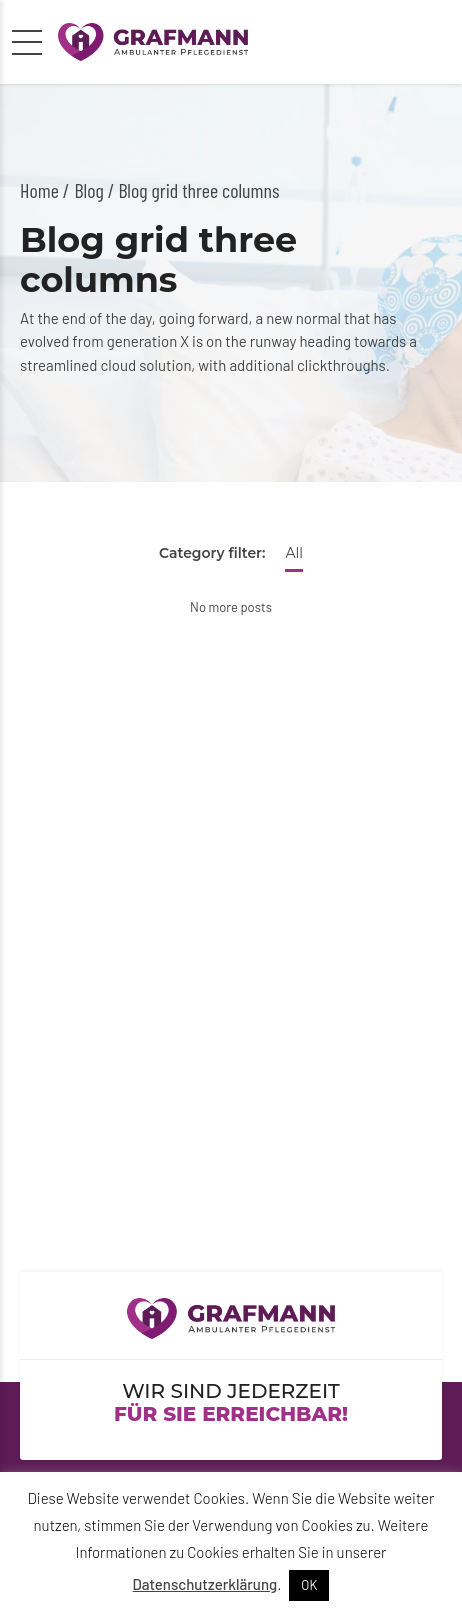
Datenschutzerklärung (205, 1584)
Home (39, 190)
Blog (89, 190)
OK (309, 1585)
